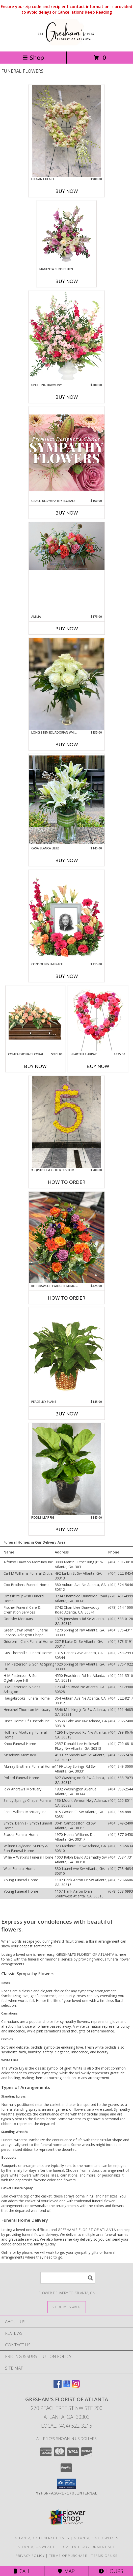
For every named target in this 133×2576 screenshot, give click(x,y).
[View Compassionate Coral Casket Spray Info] (35, 1019)
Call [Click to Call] (22, 2571)
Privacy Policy (30, 2555)
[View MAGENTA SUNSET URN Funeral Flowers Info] (66, 233)
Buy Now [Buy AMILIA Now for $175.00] (66, 628)
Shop (33, 57)
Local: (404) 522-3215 (66, 2425)
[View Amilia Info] (66, 546)
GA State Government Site (89, 2546)
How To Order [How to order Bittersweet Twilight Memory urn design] (66, 1298)
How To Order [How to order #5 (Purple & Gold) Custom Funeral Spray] (66, 1182)
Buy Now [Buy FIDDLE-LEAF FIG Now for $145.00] (66, 1529)
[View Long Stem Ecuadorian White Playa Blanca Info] (66, 684)
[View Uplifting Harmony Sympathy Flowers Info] (66, 337)
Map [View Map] (66, 2571)
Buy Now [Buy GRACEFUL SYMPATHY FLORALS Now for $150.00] (66, 512)
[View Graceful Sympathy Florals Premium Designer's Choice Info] (66, 452)
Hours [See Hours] (111, 2571)
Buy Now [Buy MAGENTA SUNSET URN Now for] (66, 281)
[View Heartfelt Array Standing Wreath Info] (97, 1018)
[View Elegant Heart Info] (66, 131)
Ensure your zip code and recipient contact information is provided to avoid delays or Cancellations (66, 9)
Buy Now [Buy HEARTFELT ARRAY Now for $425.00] (98, 1066)
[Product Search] (67, 2278)
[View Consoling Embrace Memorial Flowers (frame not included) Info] (66, 916)
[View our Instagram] (76, 2386)
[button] (66, 2484)
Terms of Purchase (68, 2555)
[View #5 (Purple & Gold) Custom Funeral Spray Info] (66, 1122)
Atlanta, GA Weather (38, 2546)
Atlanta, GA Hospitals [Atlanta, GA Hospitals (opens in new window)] (96, 2538)
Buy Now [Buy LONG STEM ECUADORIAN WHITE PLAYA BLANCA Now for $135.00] (66, 744)
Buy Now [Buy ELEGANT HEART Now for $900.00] (66, 191)
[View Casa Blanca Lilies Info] (66, 800)
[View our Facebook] (58, 2386)
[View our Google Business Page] (67, 2386)
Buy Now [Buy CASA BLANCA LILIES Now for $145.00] (66, 860)
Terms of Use (104, 2555)
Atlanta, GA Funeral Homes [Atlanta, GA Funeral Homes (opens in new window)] (42, 2538)
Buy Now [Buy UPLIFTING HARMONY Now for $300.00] (66, 397)
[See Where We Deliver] (66, 2306)
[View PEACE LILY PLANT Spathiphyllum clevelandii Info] (66, 1353)
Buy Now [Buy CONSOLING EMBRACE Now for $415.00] (66, 976)
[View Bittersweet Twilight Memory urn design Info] (66, 1237)
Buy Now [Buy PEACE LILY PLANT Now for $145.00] (66, 1413)
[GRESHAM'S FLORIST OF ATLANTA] (66, 44)
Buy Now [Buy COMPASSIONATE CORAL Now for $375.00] (35, 1066)
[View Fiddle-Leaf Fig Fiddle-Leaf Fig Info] (66, 1469)
